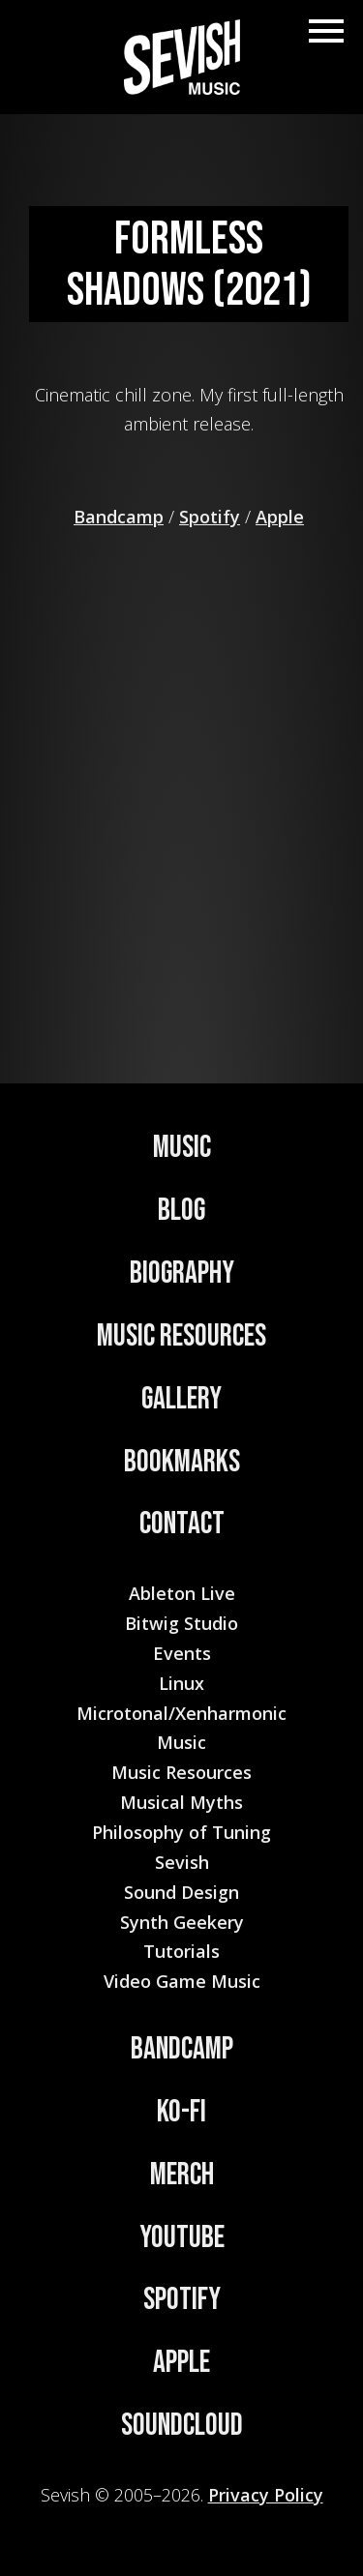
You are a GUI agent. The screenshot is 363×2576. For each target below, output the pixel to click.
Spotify (209, 516)
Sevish (182, 1862)
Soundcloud (182, 2425)
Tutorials (181, 1951)
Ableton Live (182, 1593)
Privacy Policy (265, 2494)
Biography (182, 1273)
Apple (280, 516)
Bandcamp (119, 516)
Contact (182, 1524)
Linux (181, 1683)
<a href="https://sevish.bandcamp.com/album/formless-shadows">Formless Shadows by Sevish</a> (188, 775)
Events (182, 1653)
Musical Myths (181, 1802)
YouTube (182, 2238)
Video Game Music (182, 1981)
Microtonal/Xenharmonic (181, 1713)
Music (182, 1148)
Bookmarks (182, 1462)
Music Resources (181, 1336)
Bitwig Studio (181, 1623)
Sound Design (181, 1892)
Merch (182, 2175)
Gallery (181, 1399)
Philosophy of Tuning (181, 1832)
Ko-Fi (181, 2112)
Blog (181, 1210)
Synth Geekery (182, 1922)
